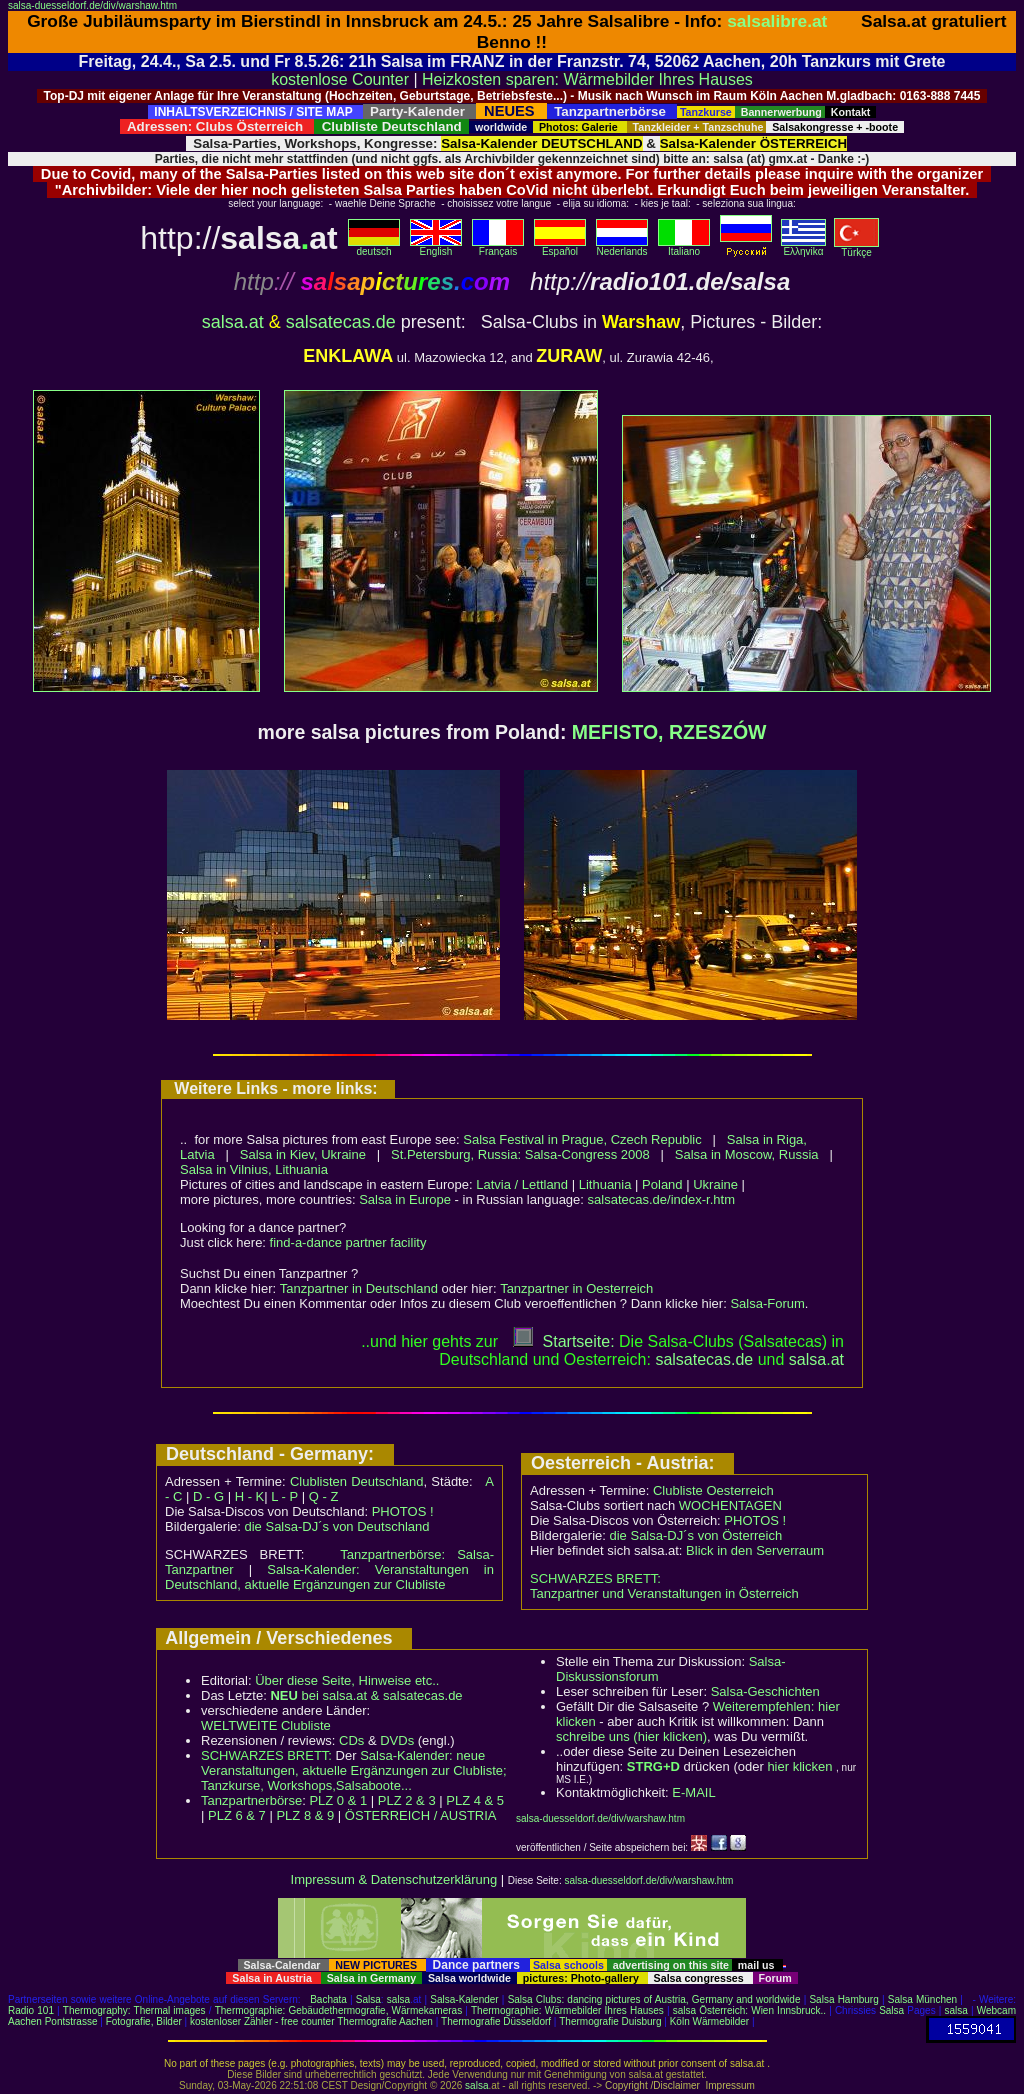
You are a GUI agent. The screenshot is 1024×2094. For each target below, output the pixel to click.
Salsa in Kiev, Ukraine (303, 1154)
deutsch (374, 247)
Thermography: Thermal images (134, 2010)
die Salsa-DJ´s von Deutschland (337, 1526)
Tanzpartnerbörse (251, 1800)
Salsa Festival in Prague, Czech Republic (582, 1139)
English (436, 247)
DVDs (397, 1740)
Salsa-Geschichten (765, 1691)
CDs (351, 1740)
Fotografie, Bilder (144, 2021)
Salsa (368, 1999)
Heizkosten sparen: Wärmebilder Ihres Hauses (587, 79)
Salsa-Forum (767, 1303)
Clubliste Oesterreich (713, 1490)
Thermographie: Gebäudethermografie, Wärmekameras (338, 2010)
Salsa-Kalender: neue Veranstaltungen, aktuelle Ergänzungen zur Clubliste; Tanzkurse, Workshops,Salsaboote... (354, 1770)
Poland (662, 1184)
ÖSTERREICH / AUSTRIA (421, 1815)
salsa (398, 1999)
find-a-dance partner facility (348, 1242)
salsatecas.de (341, 322)
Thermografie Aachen (385, 2021)
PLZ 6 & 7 (237, 1815)
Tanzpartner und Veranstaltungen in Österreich (664, 1593)
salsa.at (233, 322)
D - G (208, 1496)
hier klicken (799, 1766)
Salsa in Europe (405, 1199)
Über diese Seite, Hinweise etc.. (347, 1680)
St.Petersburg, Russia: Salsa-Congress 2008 (520, 1154)
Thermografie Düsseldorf (496, 2021)
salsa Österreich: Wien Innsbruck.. (749, 2010)
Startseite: (564, 1341)
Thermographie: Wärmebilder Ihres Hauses (567, 2010)
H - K (250, 1496)
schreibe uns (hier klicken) (631, 1736)
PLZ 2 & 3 (407, 1800)
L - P (284, 1496)
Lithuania (605, 1184)
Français (498, 247)
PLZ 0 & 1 (338, 1800)
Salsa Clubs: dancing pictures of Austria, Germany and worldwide (654, 1999)
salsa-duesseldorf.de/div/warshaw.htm (92, 5)
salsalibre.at (777, 21)
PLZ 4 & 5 (475, 1800)
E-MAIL (693, 1792)
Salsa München (922, 1999)
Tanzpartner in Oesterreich (576, 1288)
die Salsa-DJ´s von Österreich (696, 1535)
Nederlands (622, 247)
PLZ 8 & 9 (305, 1815)
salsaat (816, 1359)
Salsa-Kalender (464, 1999)
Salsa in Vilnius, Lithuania (254, 1169)
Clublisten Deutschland (357, 1481)
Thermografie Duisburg (610, 2021)
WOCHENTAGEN (730, 1505)
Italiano (684, 247)
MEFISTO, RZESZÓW (669, 732)
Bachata (328, 1999)
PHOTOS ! (403, 1511)
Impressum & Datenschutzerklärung (394, 1879)
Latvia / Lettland (522, 1184)
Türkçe (856, 248)
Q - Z (324, 1496)
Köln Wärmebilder (709, 2021)
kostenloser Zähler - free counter (263, 2021)
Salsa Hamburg (843, 1999)
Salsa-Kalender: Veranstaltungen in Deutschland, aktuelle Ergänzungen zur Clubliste (329, 1577)
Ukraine (715, 1184)
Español (560, 247)
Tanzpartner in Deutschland (359, 1288)
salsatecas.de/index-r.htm (661, 1199)
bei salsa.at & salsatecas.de (366, 1695)
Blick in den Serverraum (755, 1550)
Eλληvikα (803, 247)
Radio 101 (31, 2010)
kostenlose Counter (340, 79)
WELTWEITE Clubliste (266, 1725)
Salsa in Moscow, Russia (747, 1154)
